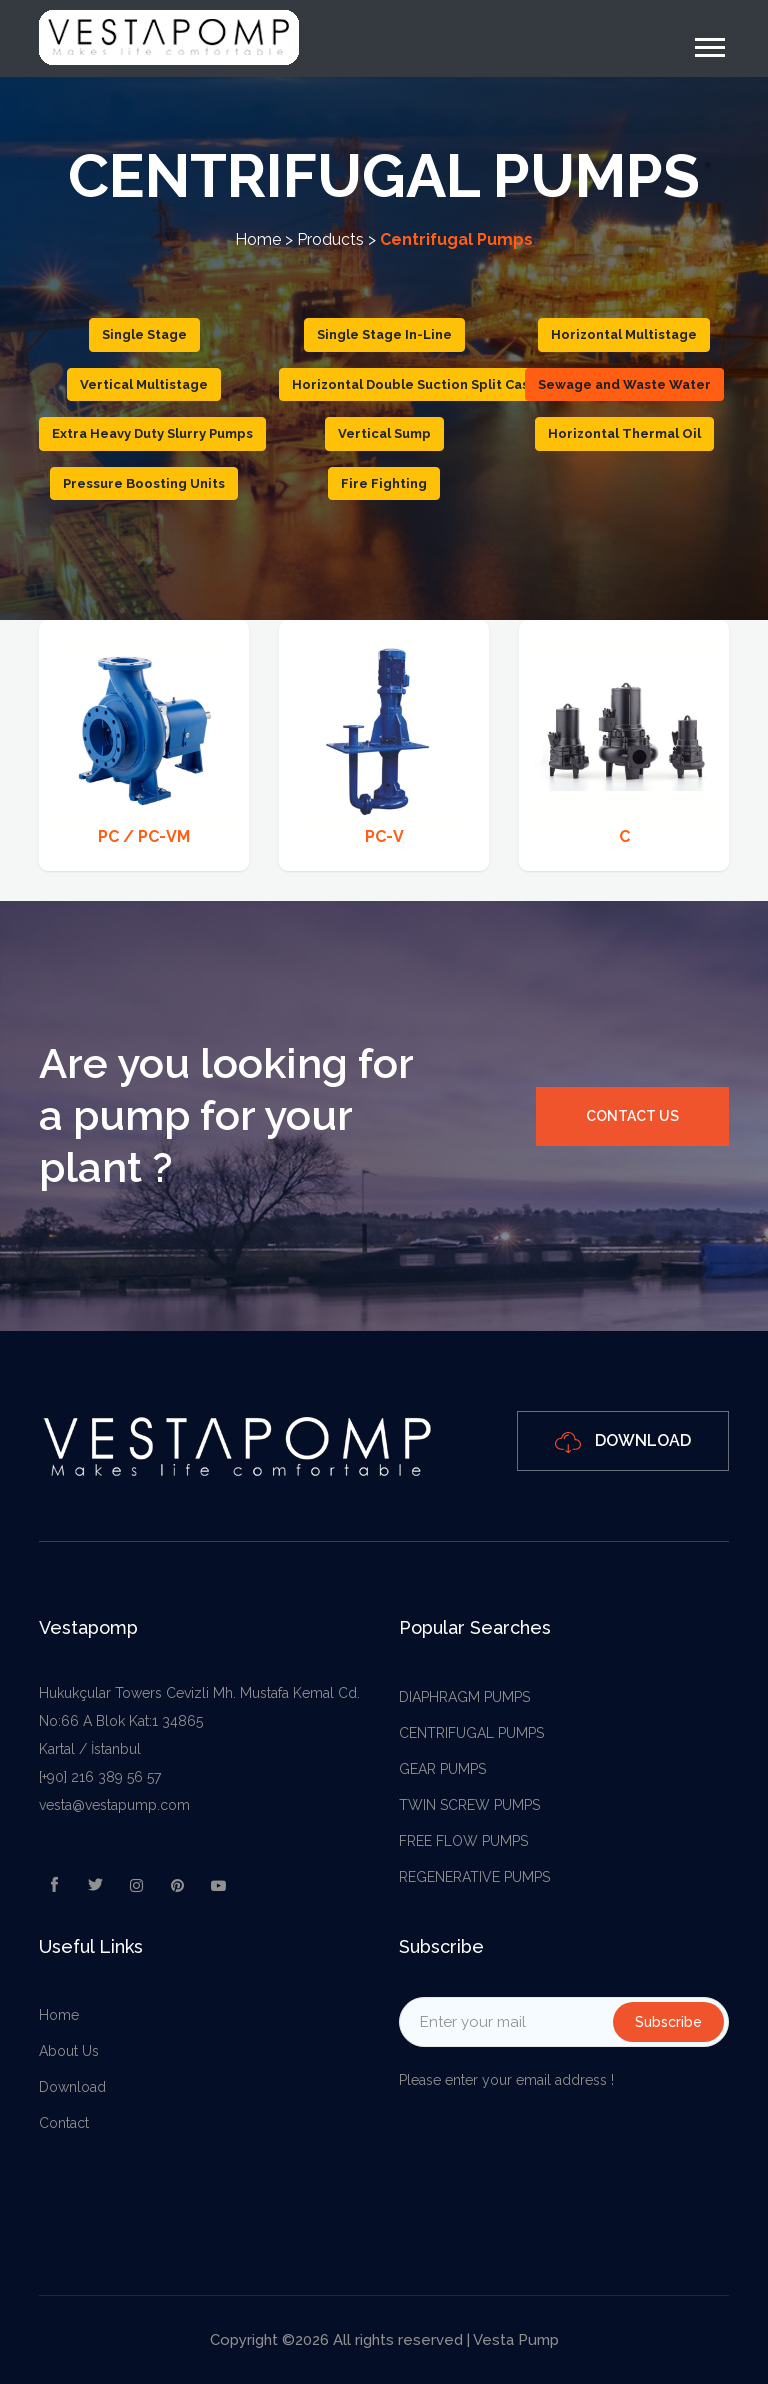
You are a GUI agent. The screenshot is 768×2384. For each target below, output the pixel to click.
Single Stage (144, 334)
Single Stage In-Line (384, 334)
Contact (64, 2123)
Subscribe (668, 2022)
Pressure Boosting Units (144, 483)
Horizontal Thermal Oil (624, 433)
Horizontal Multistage (624, 334)
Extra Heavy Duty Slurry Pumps (152, 433)
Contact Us (632, 1116)
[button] (708, 43)
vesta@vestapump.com (114, 1805)
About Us (69, 2051)
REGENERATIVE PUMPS (474, 1877)
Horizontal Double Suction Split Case (415, 384)
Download (623, 1441)
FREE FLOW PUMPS (463, 1841)
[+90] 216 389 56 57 (100, 1777)
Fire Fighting (384, 483)
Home (258, 239)
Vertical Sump (384, 433)
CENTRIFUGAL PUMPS (471, 1733)
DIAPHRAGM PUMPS (464, 1697)
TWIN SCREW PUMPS (469, 1805)
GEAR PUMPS (442, 1769)
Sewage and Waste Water (624, 384)
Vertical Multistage (144, 384)
